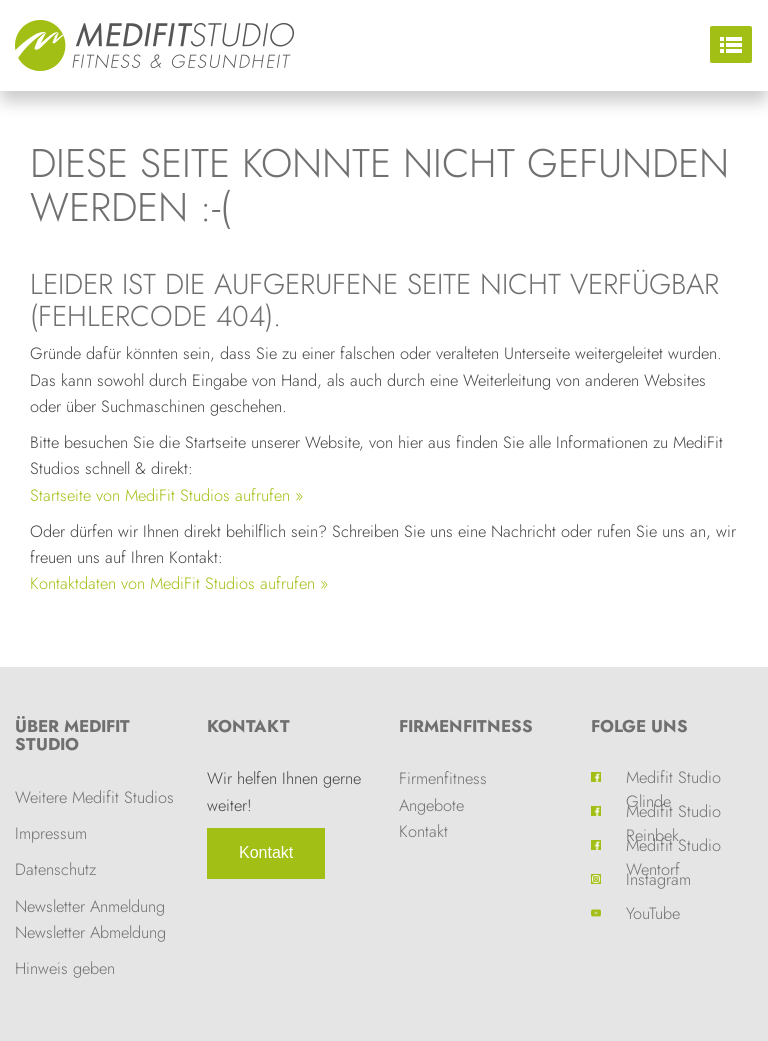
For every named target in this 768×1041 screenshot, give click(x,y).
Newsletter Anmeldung (90, 906)
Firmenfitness (466, 726)
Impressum (51, 833)
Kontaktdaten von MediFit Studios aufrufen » (179, 583)
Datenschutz (55, 869)
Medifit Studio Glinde (673, 777)
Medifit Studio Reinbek (673, 811)
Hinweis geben (65, 968)
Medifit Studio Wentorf (673, 845)
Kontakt (266, 852)
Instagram (658, 879)
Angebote (431, 805)
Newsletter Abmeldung (90, 932)
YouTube (653, 913)
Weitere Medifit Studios (94, 797)
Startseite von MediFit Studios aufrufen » (166, 495)
